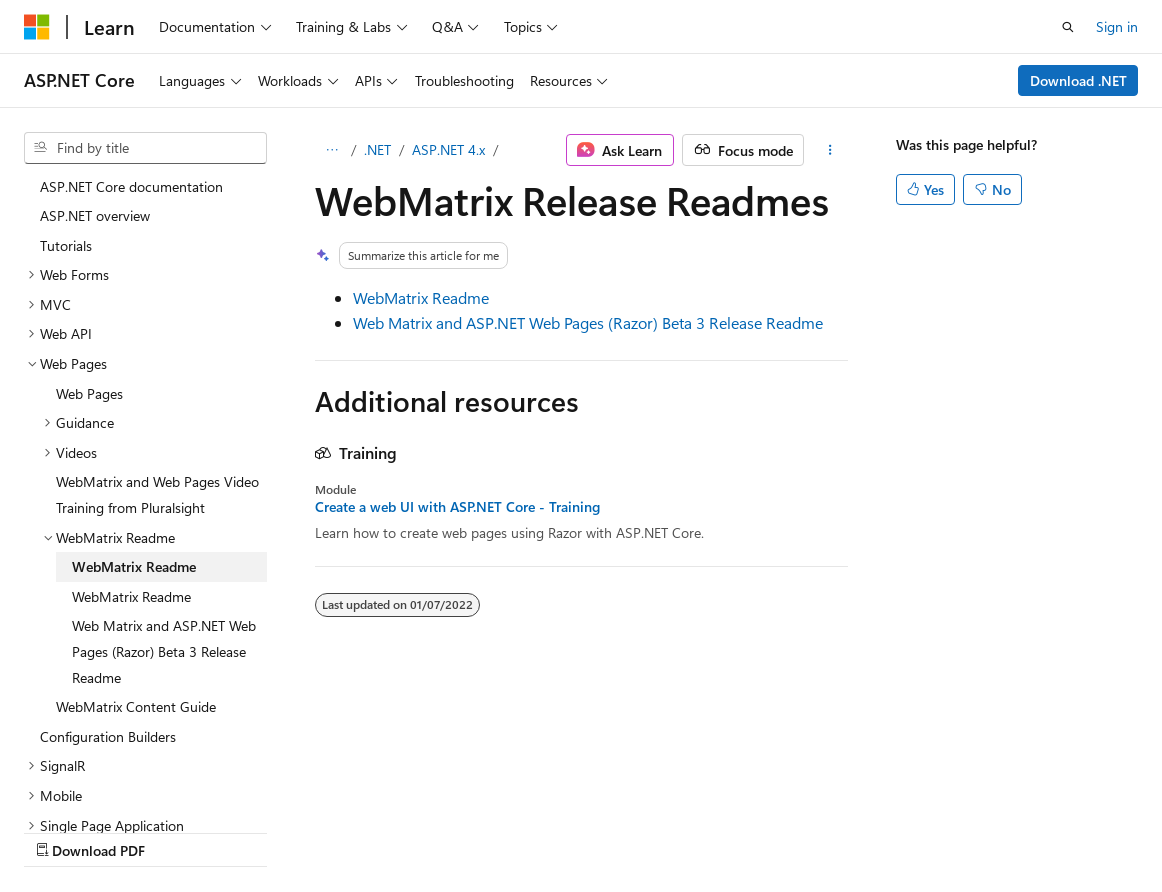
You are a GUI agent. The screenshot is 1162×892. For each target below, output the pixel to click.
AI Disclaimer (64, 830)
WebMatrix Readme (421, 297)
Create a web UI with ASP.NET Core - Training (457, 507)
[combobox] (145, 148)
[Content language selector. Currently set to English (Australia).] (101, 783)
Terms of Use (730, 830)
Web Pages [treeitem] (89, 393)
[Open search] (1068, 27)
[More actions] (829, 150)
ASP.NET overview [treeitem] (95, 215)
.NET (377, 149)
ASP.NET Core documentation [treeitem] (131, 186)
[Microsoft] (37, 27)
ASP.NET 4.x (448, 149)
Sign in (1117, 26)
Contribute (358, 830)
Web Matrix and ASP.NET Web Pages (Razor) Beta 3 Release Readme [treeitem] (164, 651)
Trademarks (829, 830)
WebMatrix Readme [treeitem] (134, 566)
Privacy (437, 830)
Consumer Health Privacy (574, 830)
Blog (272, 830)
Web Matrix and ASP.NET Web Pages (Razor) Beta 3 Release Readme (588, 322)
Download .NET (1078, 80)
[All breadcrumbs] (332, 150)
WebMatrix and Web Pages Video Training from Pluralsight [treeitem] (157, 494)
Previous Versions (181, 830)
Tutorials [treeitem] (66, 245)
